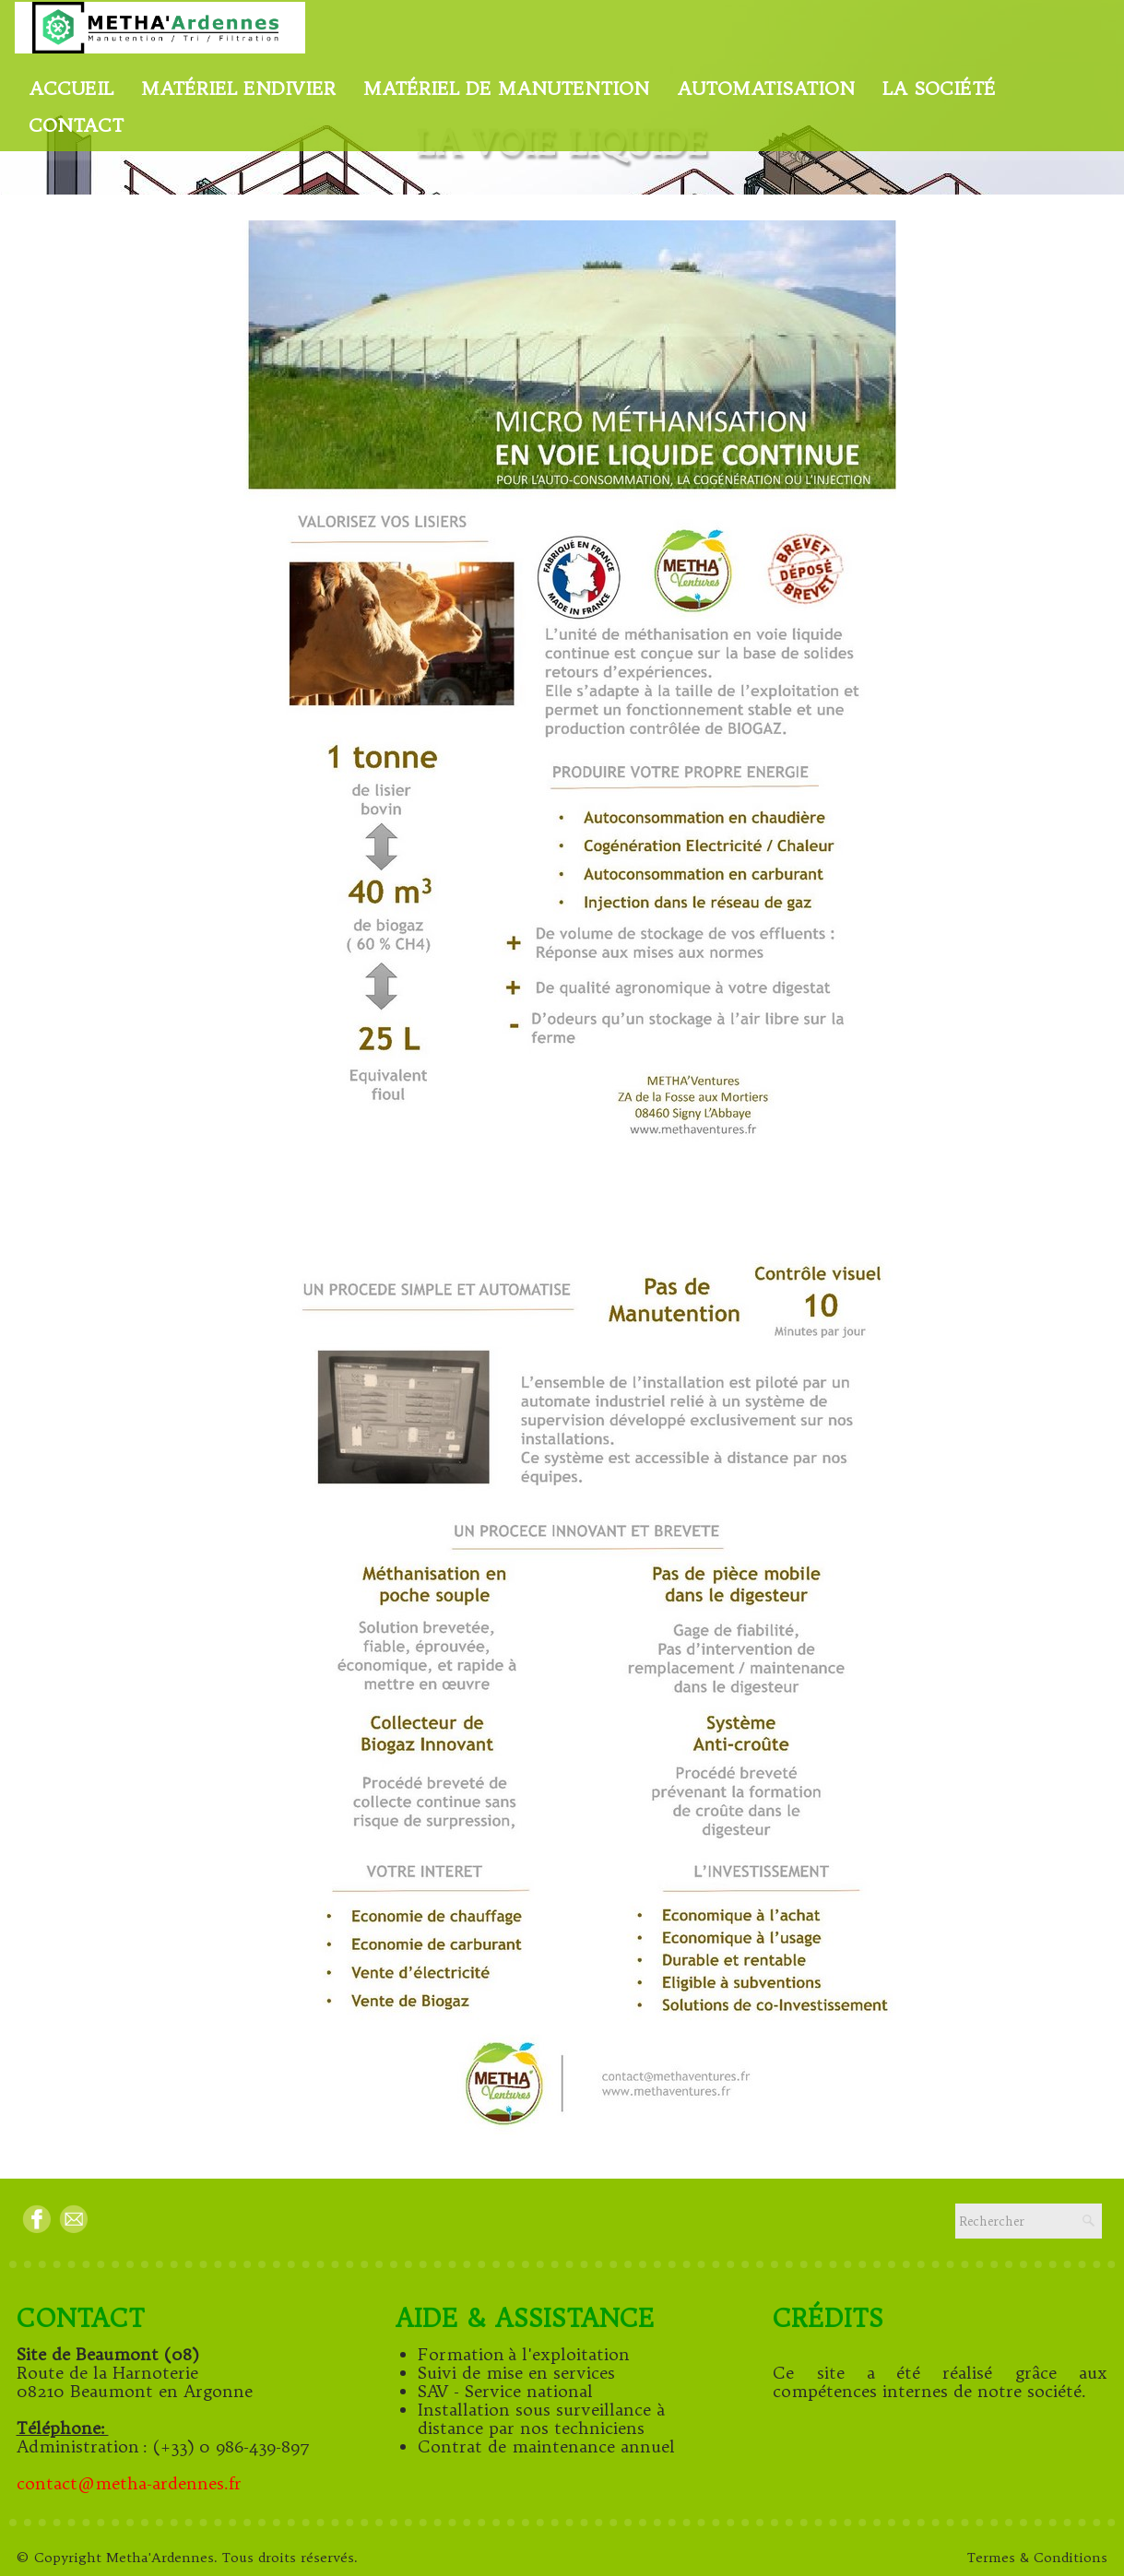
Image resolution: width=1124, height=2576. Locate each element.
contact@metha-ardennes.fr (131, 2483)
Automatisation (766, 88)
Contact (76, 124)
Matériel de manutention (506, 88)
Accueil (71, 88)
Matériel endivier (238, 88)
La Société (939, 88)
